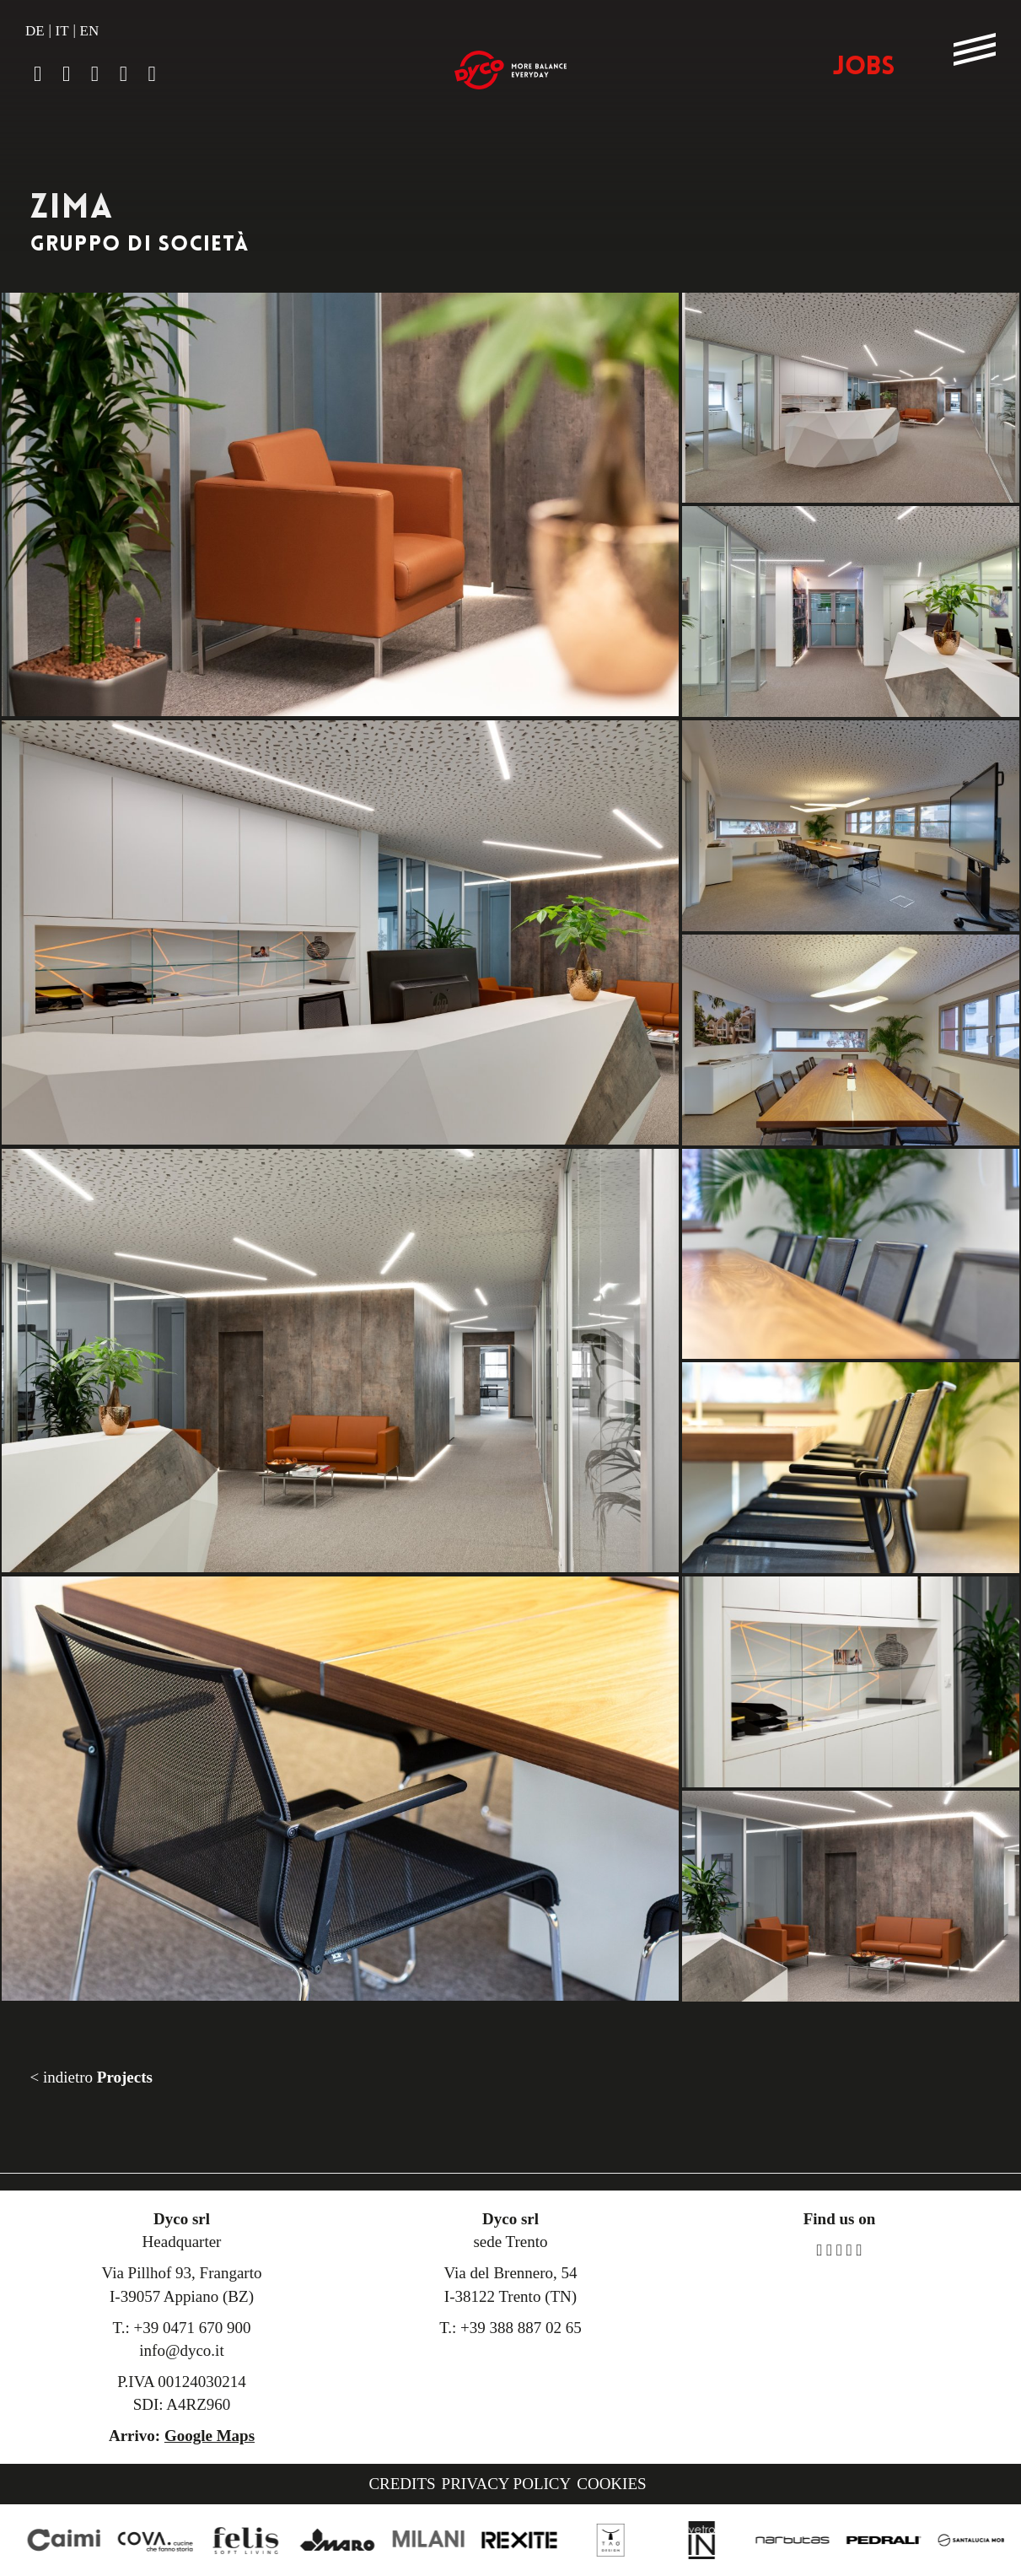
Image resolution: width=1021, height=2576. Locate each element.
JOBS (864, 68)
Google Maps (209, 2435)
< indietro (91, 2077)
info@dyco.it (181, 2350)
